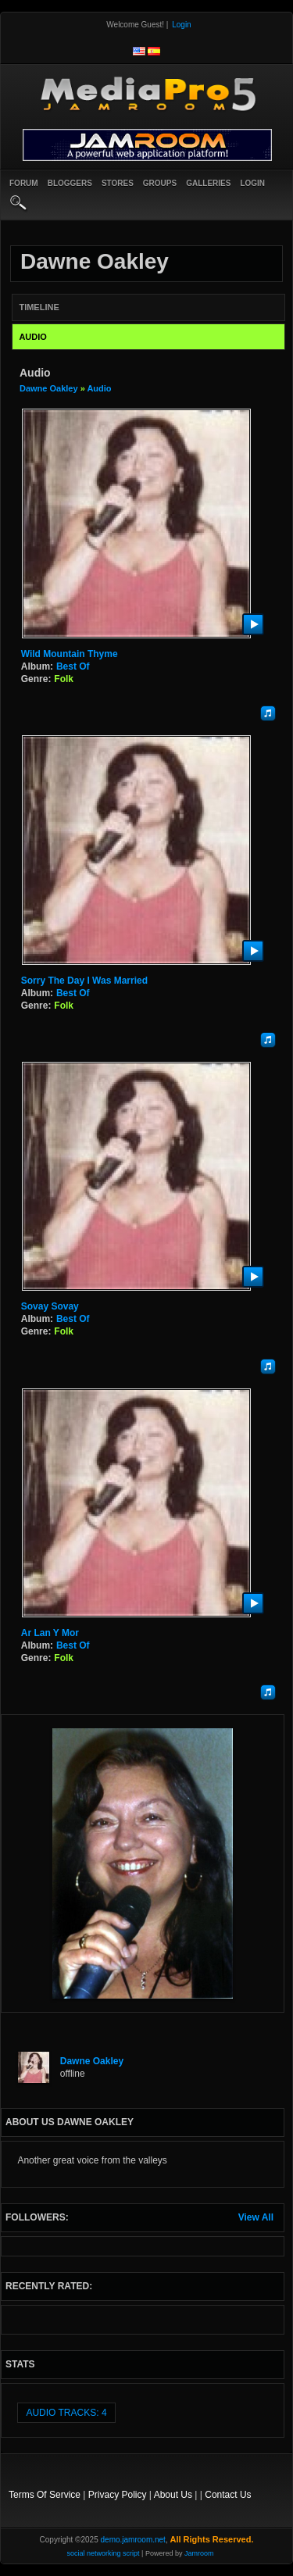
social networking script (103, 2553)
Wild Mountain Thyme (69, 653)
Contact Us (228, 2494)
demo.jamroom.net (133, 2539)
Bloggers (70, 183)
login (252, 183)
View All (255, 2217)
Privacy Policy (117, 2494)
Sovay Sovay (50, 1306)
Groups (160, 183)
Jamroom (199, 2553)
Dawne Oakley (49, 388)
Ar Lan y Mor (50, 1632)
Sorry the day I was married (84, 980)
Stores (118, 183)
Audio (99, 388)
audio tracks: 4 (66, 2412)
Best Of (73, 666)
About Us (173, 2494)
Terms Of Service (44, 2494)
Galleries (208, 183)
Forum (23, 183)
